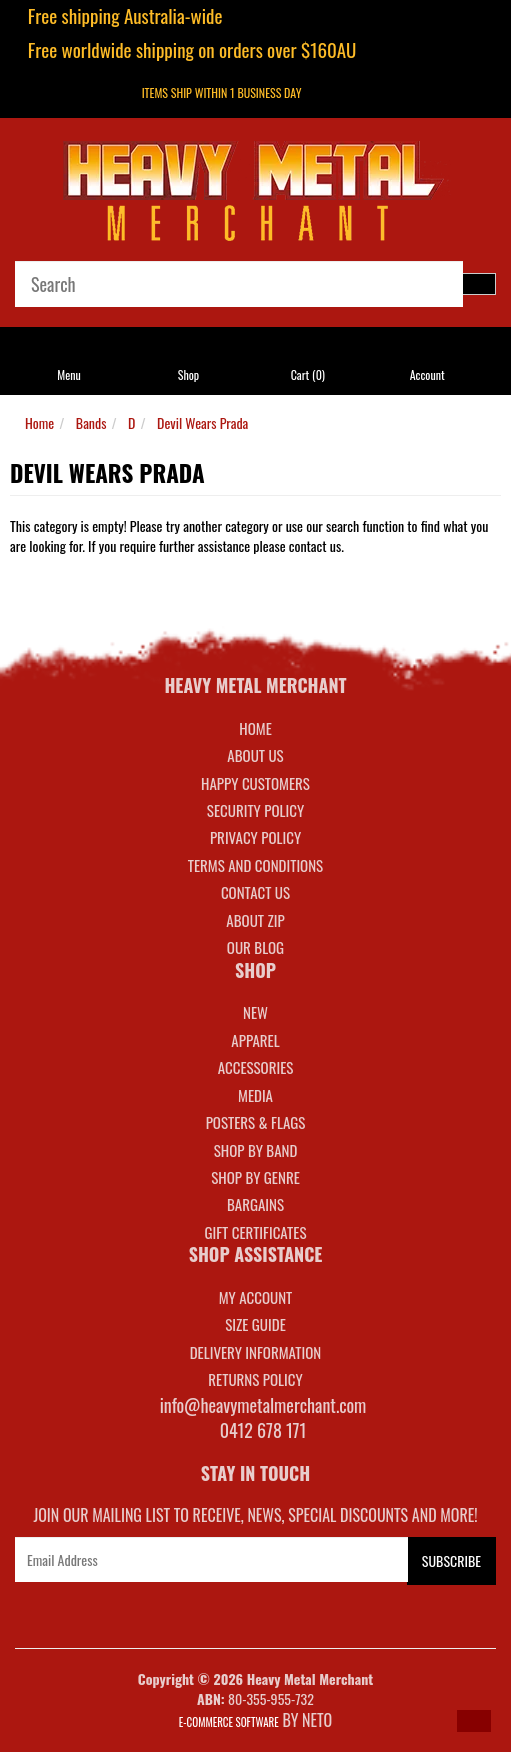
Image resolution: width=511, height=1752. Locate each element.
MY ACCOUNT (256, 1297)
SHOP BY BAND (256, 1150)
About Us (255, 755)
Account (427, 374)
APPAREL (255, 1040)
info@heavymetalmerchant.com (263, 1405)
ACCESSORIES (256, 1067)
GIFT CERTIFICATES (255, 1232)
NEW (255, 1012)
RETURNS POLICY (255, 1379)
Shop (188, 374)
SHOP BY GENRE (255, 1177)
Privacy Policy (255, 837)
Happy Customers (255, 783)
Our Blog (255, 947)
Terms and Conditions (255, 865)
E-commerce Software (229, 1722)
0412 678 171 (263, 1430)
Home (39, 422)
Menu (69, 374)
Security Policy (255, 810)
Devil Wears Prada (202, 422)
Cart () (308, 374)
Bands (91, 422)
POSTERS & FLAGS (256, 1122)
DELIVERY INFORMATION (256, 1352)
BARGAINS (255, 1204)
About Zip (255, 920)
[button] (474, 1721)
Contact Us (255, 892)
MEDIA (255, 1095)
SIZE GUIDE (255, 1324)
